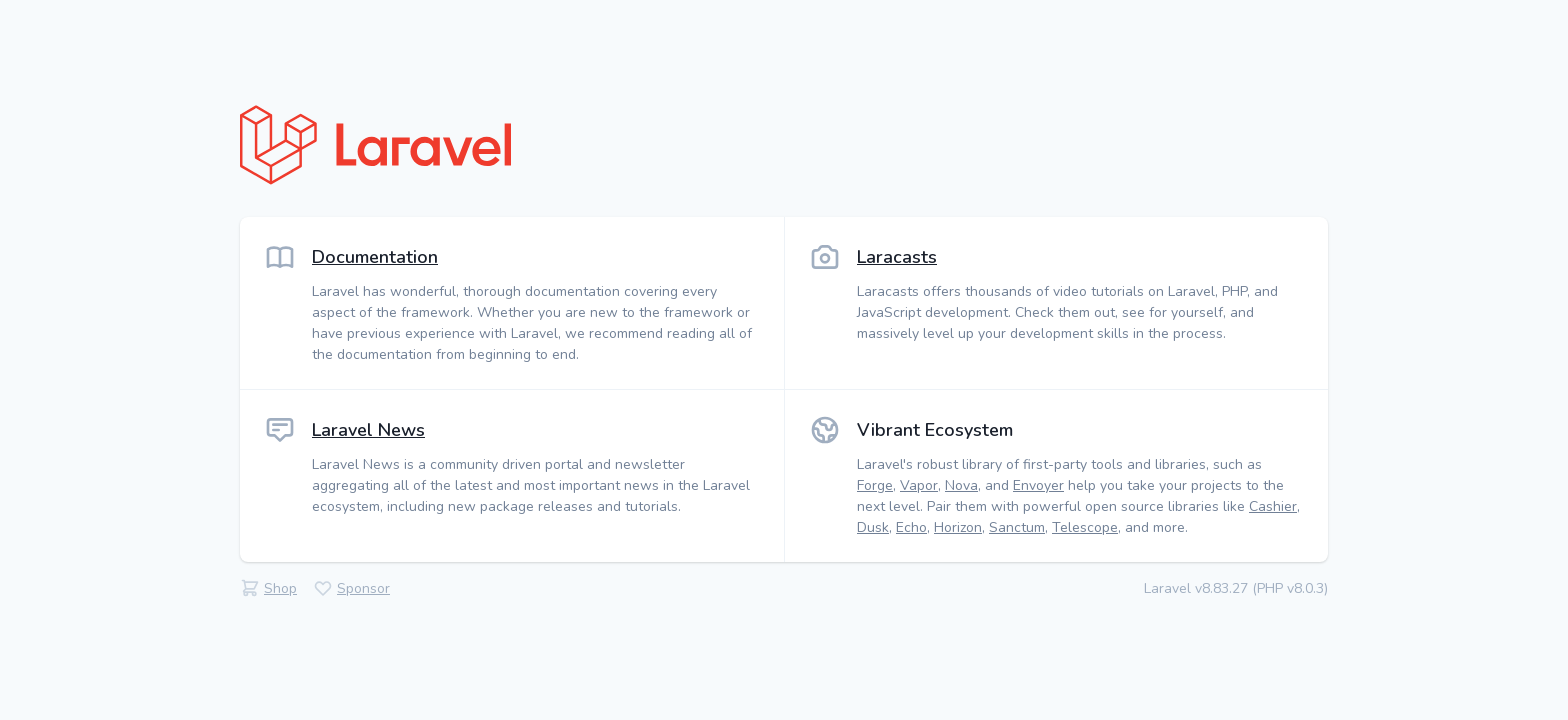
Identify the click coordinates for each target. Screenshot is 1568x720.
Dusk (873, 527)
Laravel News (368, 430)
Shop (280, 588)
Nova (961, 485)
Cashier (1273, 506)
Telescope (1085, 527)
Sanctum (1017, 527)
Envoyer (1038, 485)
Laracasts (897, 257)
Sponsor (363, 588)
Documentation (375, 257)
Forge (875, 485)
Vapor (919, 485)
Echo (911, 527)
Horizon (958, 527)
